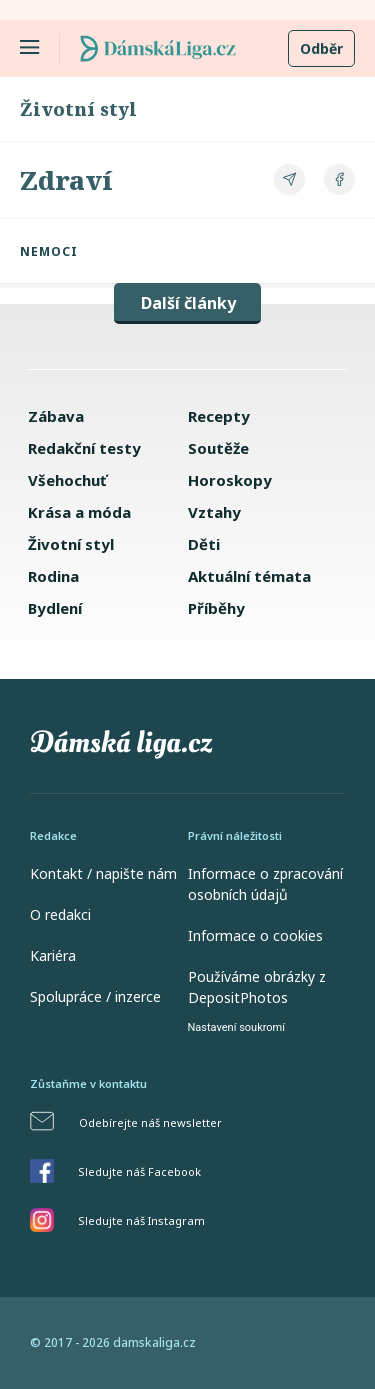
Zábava (56, 416)
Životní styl (78, 109)
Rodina (53, 576)
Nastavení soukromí (236, 1027)
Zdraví (66, 180)
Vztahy (214, 512)
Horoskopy (230, 480)
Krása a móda (79, 512)
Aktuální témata (249, 576)
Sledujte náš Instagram (141, 1220)
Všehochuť (67, 480)
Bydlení (55, 608)
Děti (204, 544)
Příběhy (216, 608)
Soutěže (218, 448)
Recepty (219, 416)
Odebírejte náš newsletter (150, 1122)
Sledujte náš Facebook (139, 1171)
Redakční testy (84, 448)
